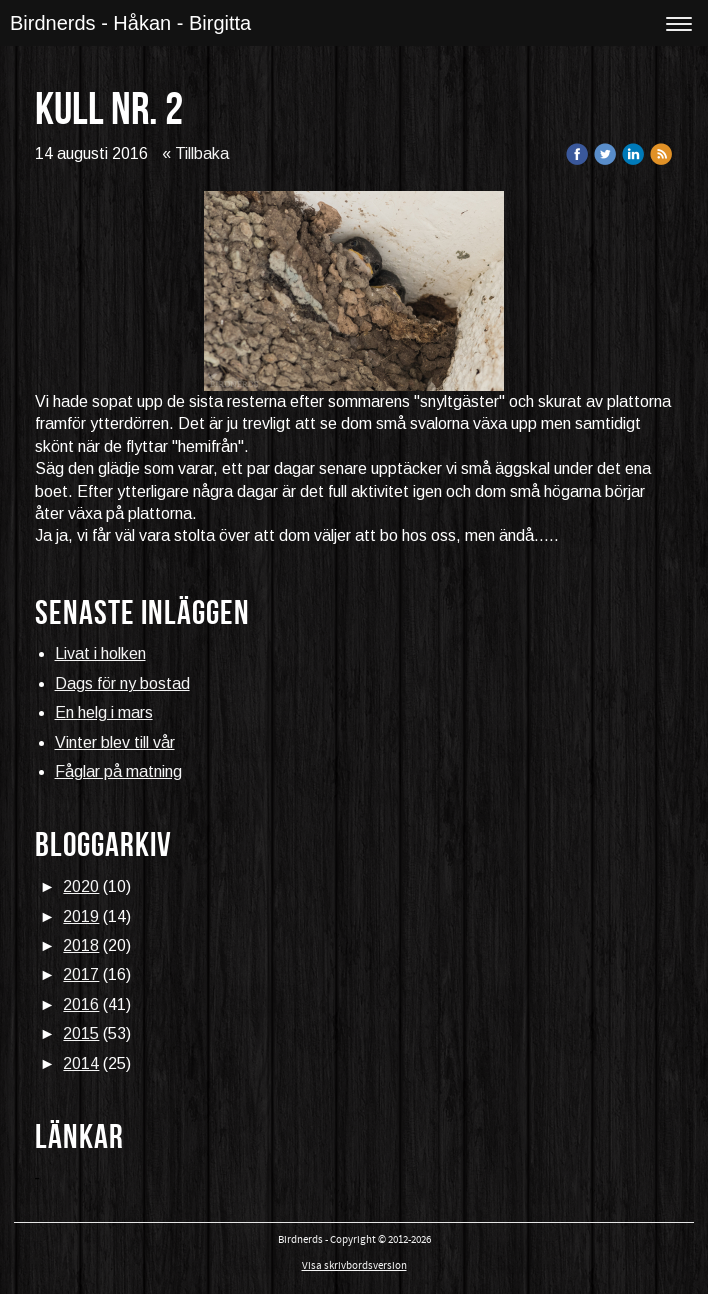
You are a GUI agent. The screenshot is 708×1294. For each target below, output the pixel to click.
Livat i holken (100, 653)
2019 (81, 916)
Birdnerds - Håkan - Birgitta (130, 23)
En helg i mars (104, 712)
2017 (81, 974)
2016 (81, 1004)
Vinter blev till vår (115, 742)
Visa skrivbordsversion (354, 1266)
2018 (81, 945)
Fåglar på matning (118, 771)
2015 (81, 1033)
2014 (81, 1063)
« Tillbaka (195, 153)
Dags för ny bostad (122, 683)
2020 (81, 886)
